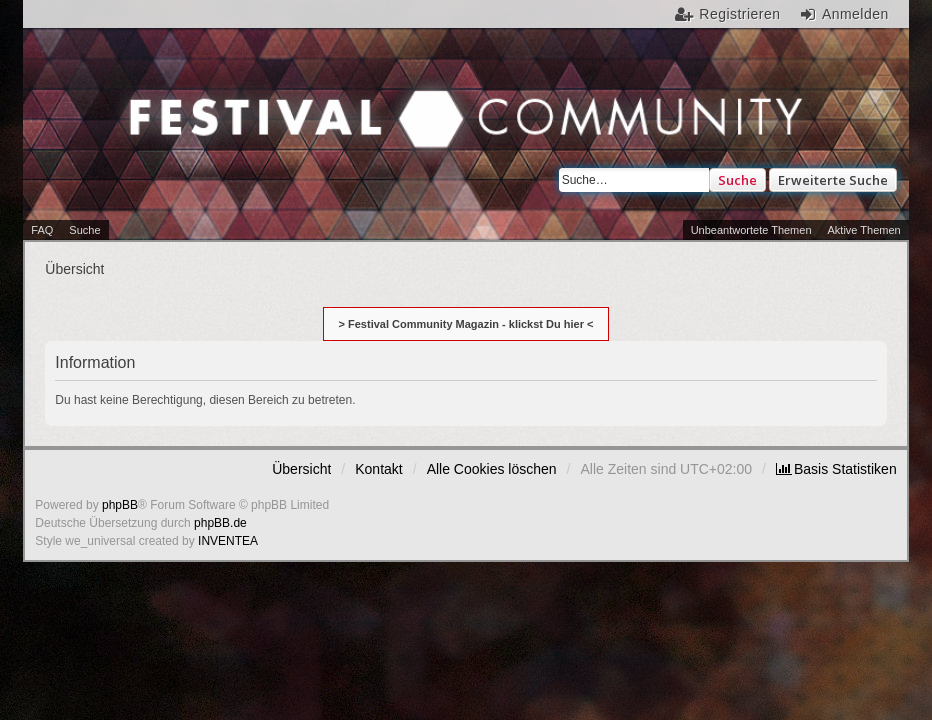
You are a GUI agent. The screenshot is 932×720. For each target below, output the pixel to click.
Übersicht (301, 469)
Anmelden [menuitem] (855, 14)
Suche (737, 180)
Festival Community (249, 134)
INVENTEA (228, 541)
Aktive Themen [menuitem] (864, 230)
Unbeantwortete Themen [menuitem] (751, 230)
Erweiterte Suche (833, 180)
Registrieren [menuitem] (739, 14)
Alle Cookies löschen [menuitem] (492, 469)
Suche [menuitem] (84, 230)
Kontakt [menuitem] (378, 469)
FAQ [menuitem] (42, 230)
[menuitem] (836, 469)
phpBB (120, 505)
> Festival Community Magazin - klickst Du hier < (466, 324)
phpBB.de (220, 523)
